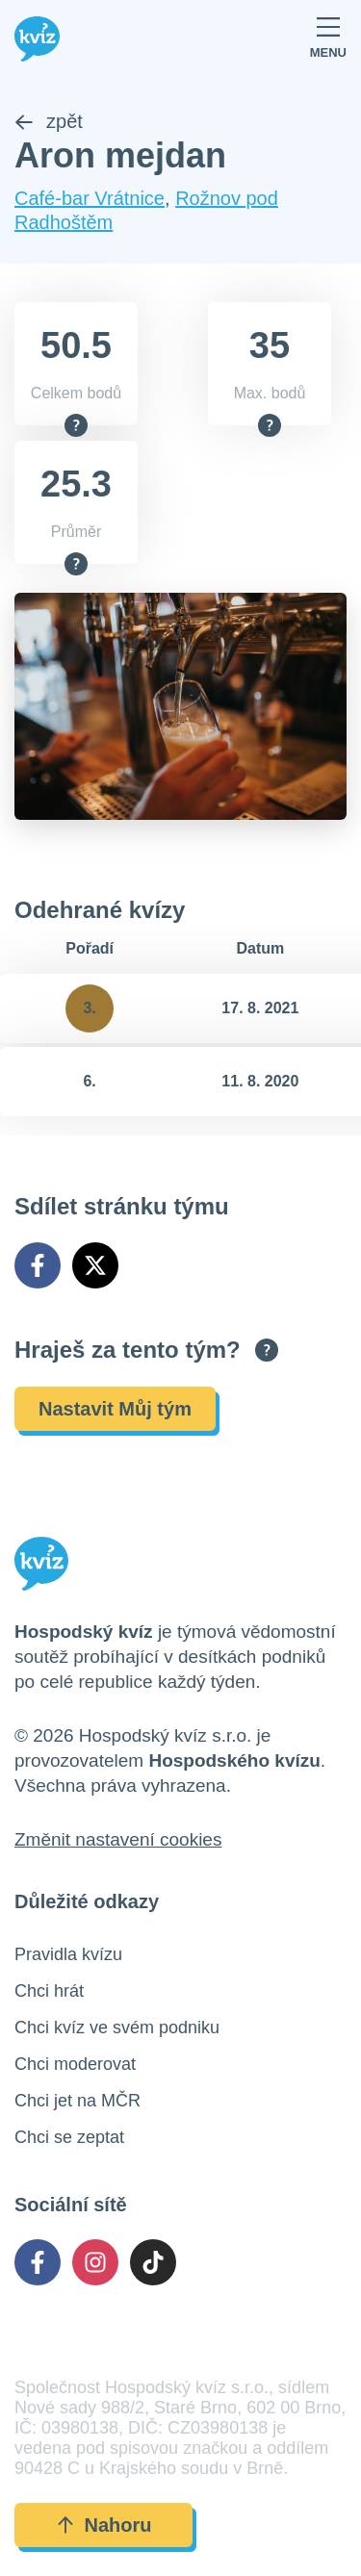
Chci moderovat (75, 2064)
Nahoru (104, 2525)
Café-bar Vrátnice (89, 198)
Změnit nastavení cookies (117, 1839)
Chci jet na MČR (77, 2100)
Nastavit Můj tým (115, 1408)
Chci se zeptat (69, 2137)
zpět (48, 121)
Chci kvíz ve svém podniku (116, 2027)
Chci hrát (49, 1991)
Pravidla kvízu (68, 1954)
